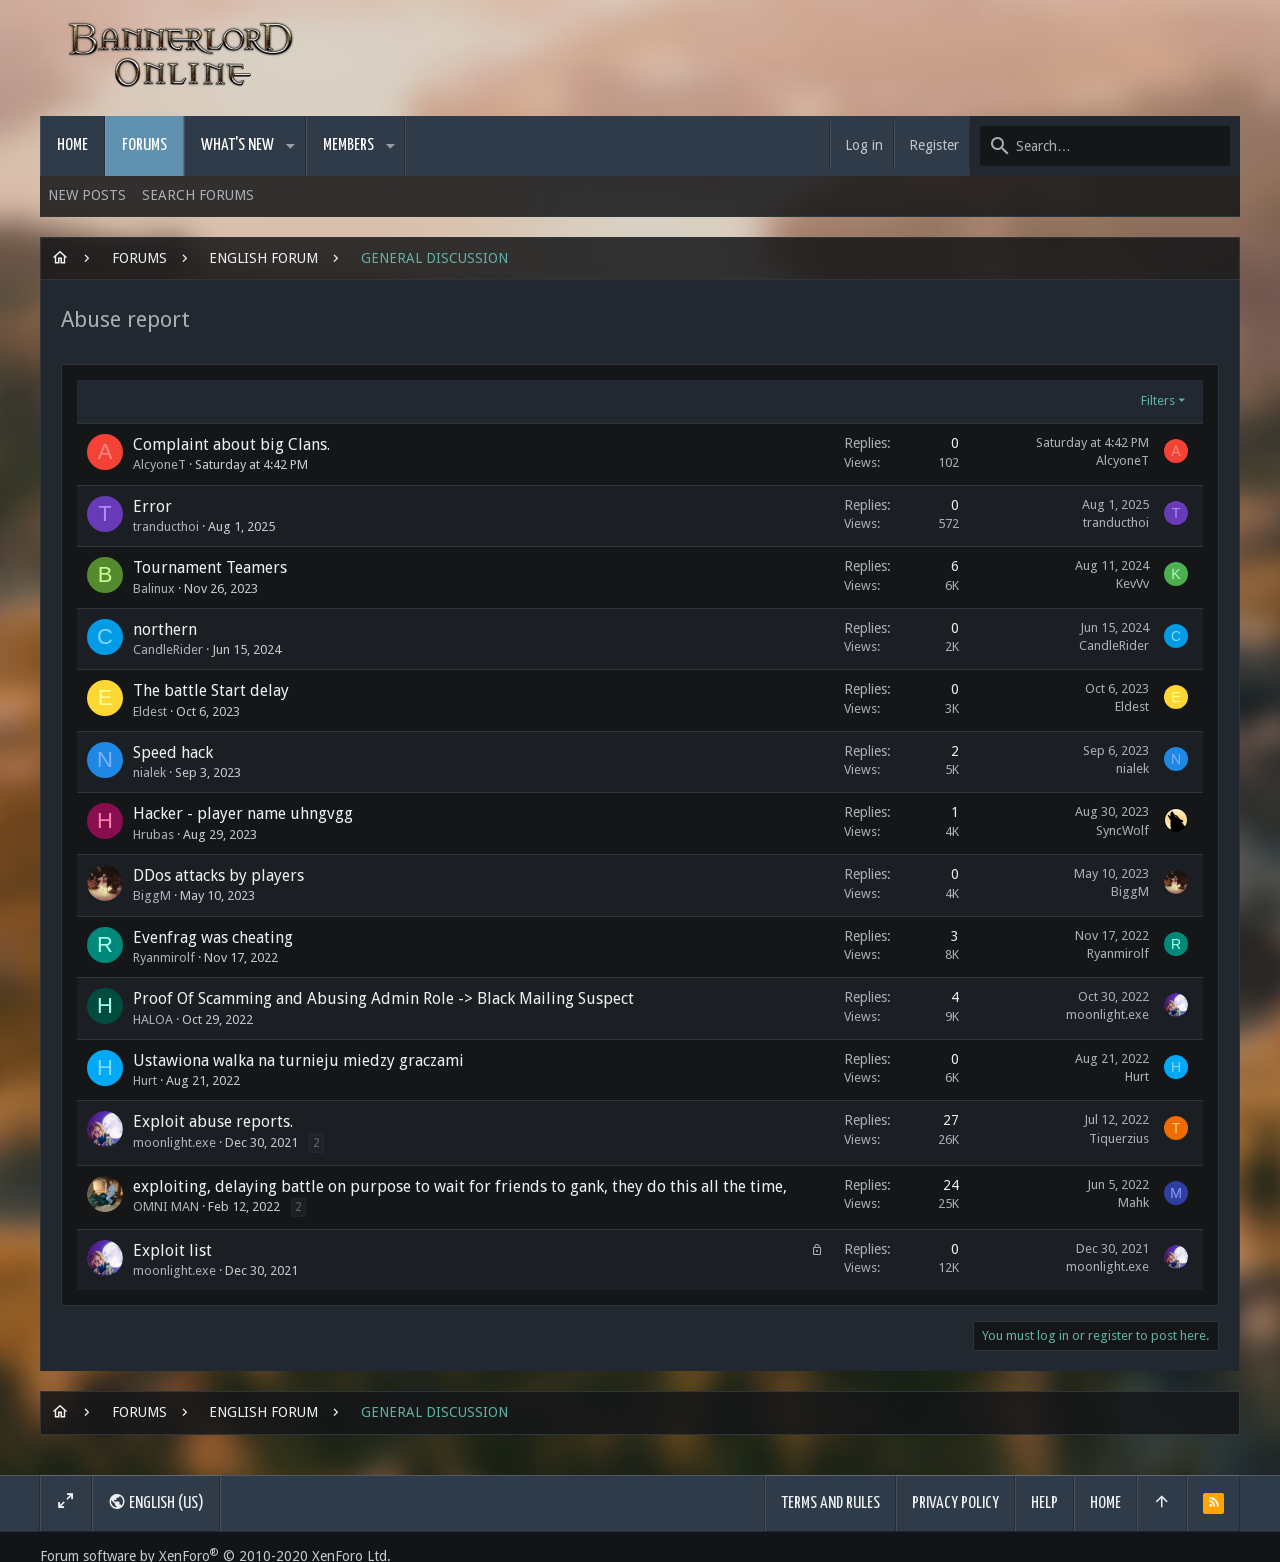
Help (1044, 1503)
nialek (149, 772)
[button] (290, 146)
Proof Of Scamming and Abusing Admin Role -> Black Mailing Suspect (383, 998)
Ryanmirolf (164, 957)
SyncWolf (1122, 830)
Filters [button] (1158, 400)
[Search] (1105, 146)
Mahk (1133, 1202)
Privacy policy (955, 1503)
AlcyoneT (159, 464)
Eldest (150, 711)
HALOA (153, 1019)
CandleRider (168, 649)
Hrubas (153, 834)
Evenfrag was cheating (213, 937)
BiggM (152, 895)
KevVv (1132, 583)
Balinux (154, 588)
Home (1105, 1503)
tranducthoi (166, 526)
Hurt (145, 1080)
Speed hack (173, 752)
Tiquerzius (1119, 1138)
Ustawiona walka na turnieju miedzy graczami (298, 1060)
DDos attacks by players (218, 875)
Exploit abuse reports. (213, 1121)
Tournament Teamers (210, 567)
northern (165, 629)
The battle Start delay (211, 690)
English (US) (156, 1502)
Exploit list (172, 1250)
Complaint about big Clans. (231, 444)
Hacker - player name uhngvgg (243, 813)
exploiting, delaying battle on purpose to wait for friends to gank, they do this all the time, (460, 1186)
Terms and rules (830, 1503)
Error (152, 506)
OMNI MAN (166, 1206)
